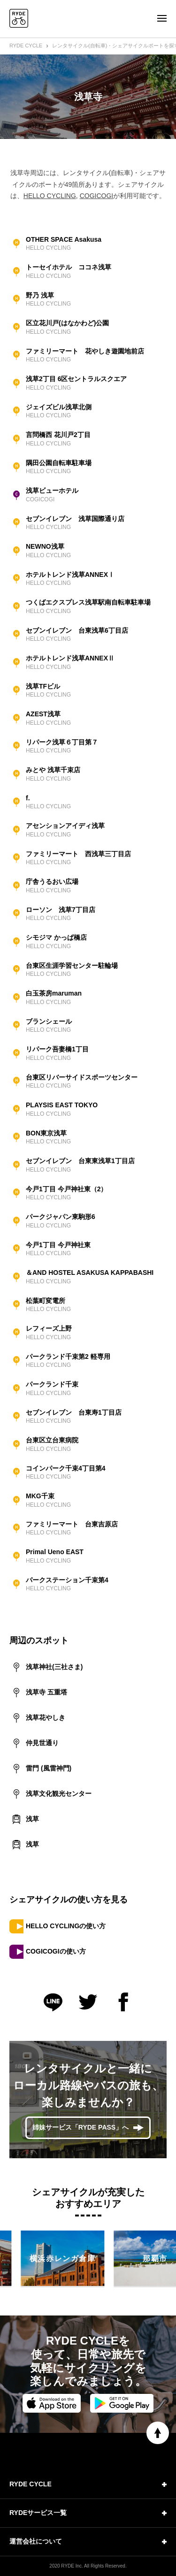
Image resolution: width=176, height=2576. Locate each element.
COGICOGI (97, 195)
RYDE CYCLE (25, 45)
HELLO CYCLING (49, 195)
